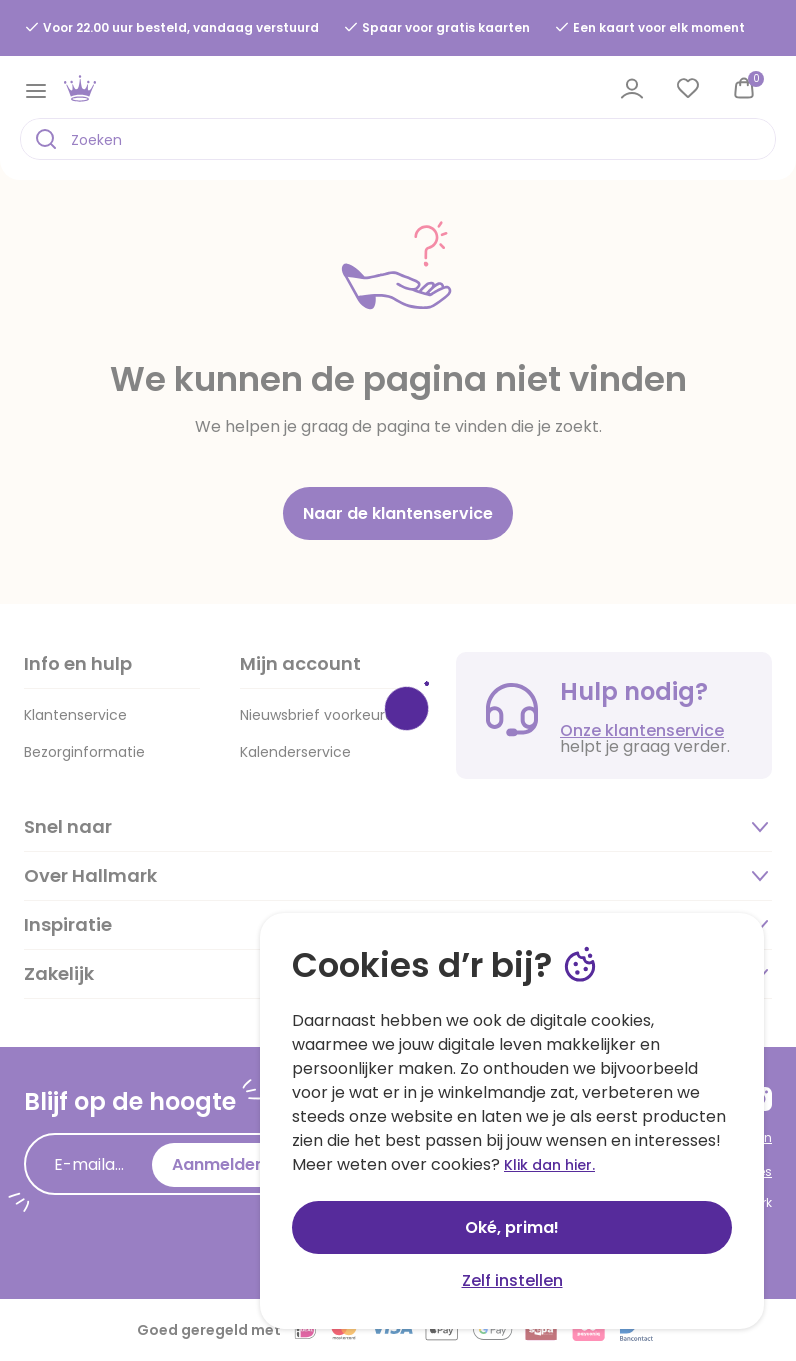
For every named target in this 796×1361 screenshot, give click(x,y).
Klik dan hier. (549, 1165)
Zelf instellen (512, 1280)
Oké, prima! (512, 1227)
